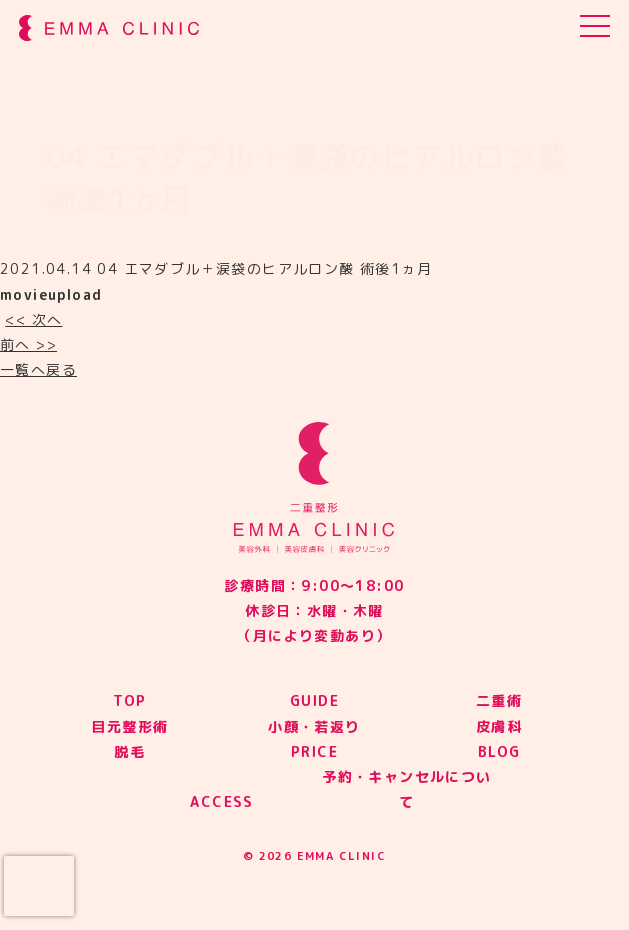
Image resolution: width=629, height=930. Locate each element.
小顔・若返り (314, 726)
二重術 (499, 700)
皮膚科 (499, 726)
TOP (129, 700)
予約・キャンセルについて (406, 789)
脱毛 (129, 751)
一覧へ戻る (38, 369)
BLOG (499, 751)
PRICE (314, 751)
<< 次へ (33, 319)
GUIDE (314, 700)
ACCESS (221, 801)
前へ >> (28, 344)
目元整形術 (129, 726)
